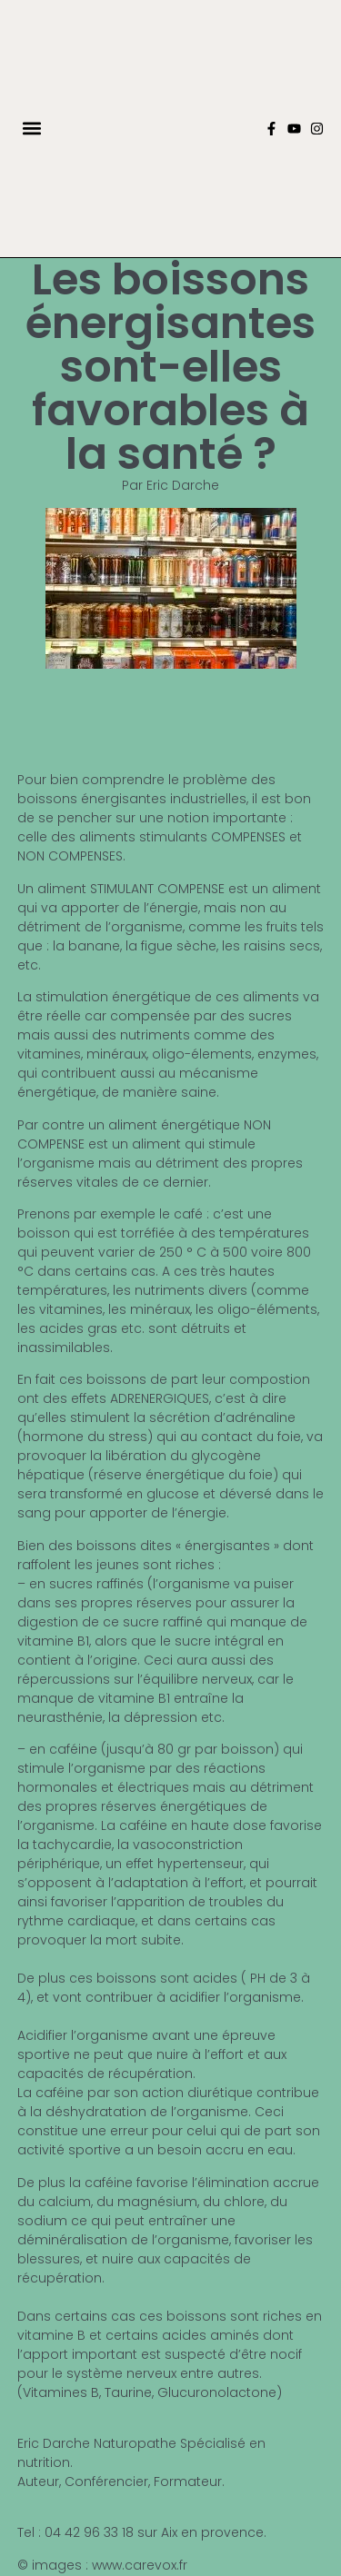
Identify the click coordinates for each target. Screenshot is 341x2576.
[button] (32, 129)
